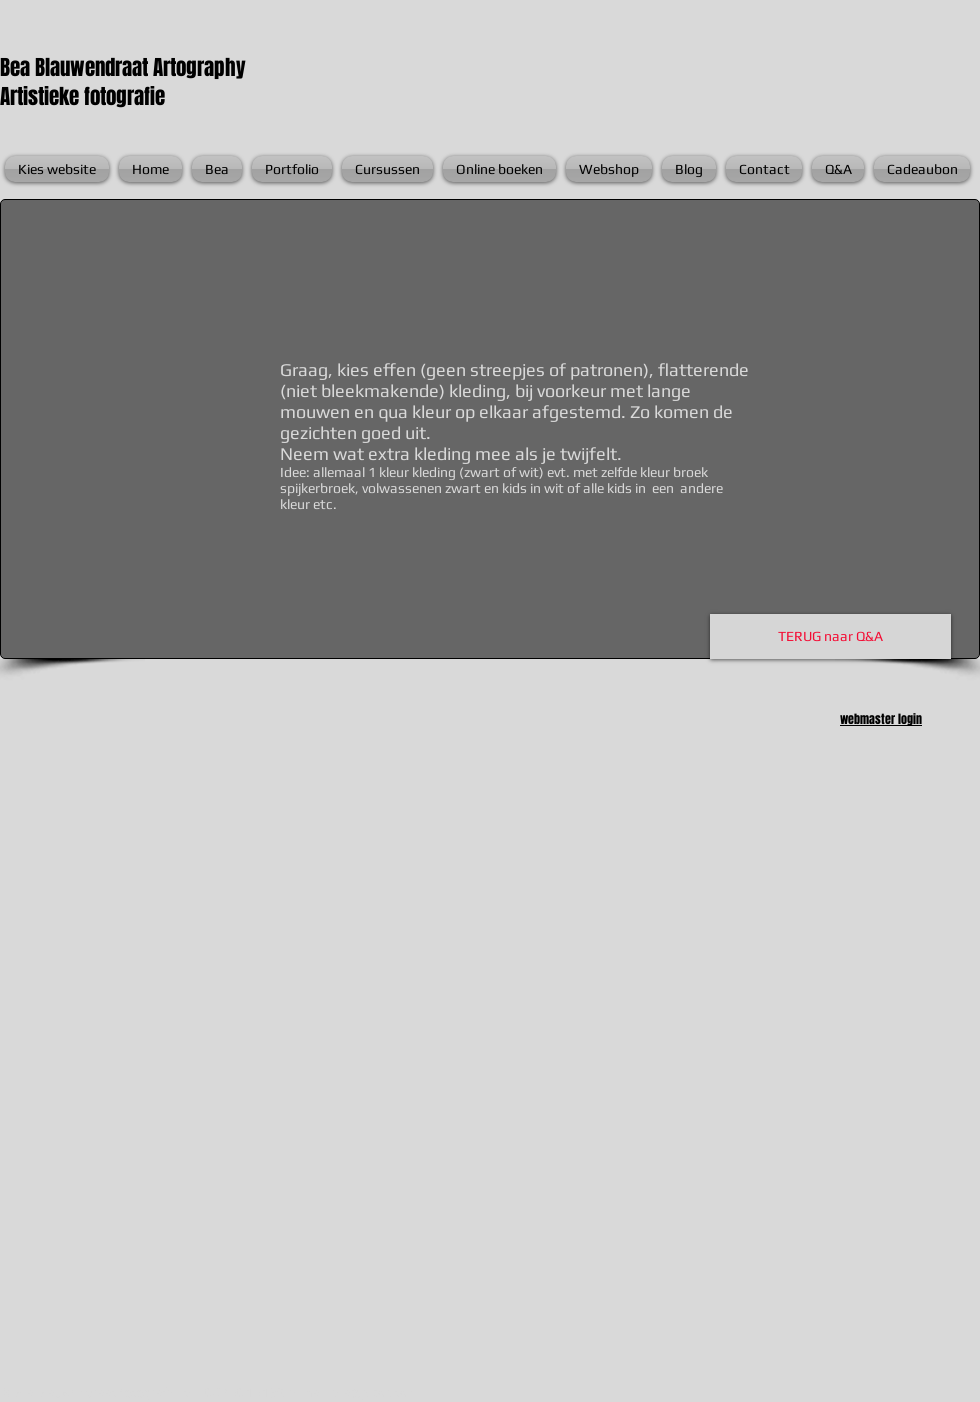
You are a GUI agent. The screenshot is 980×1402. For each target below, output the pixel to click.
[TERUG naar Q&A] (830, 636)
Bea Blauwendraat (76, 67)
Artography (199, 67)
